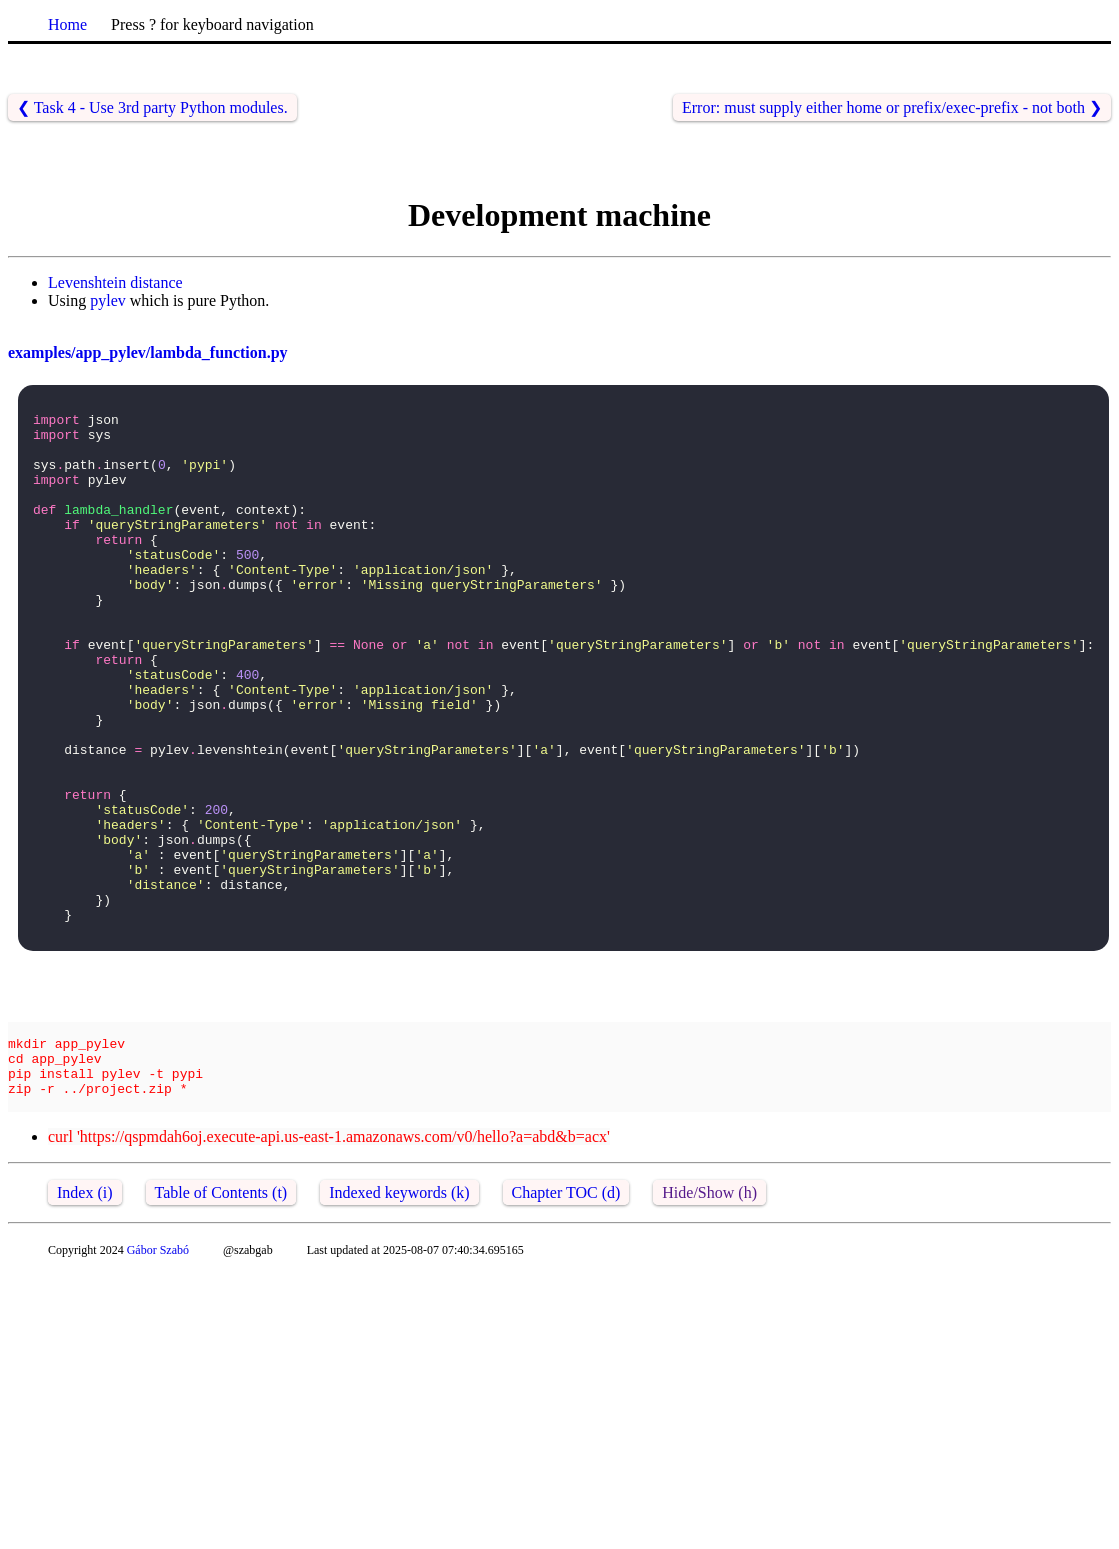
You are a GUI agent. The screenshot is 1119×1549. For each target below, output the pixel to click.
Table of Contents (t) (221, 1315)
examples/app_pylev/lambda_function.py (148, 352)
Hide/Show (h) (709, 1315)
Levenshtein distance (115, 282)
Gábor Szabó (158, 1373)
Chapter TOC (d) (566, 1315)
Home (67, 24)
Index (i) (85, 1315)
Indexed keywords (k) (399, 1315)
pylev (108, 300)
